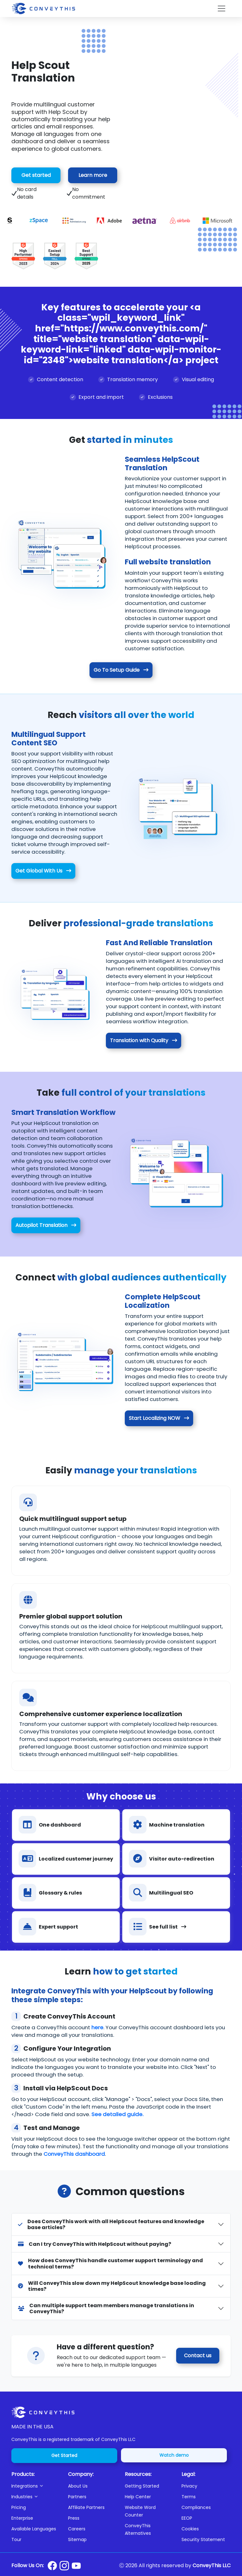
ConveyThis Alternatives (138, 2529)
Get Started (64, 2455)
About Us (78, 2486)
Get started (36, 175)
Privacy (189, 2486)
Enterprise (22, 2518)
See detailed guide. (117, 2114)
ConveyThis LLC (212, 2565)
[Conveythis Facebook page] (52, 2565)
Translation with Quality (143, 1040)
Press (73, 2518)
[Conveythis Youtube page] (76, 2566)
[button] (35, 2486)
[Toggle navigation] (221, 8)
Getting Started (142, 2486)
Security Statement (203, 2539)
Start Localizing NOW (159, 1418)
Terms (189, 2497)
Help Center (138, 2497)
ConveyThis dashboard (74, 2154)
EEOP (187, 2518)
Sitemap (77, 2539)
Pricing (18, 2507)
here (97, 2027)
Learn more (92, 175)
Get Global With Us (43, 870)
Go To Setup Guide (121, 670)
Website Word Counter (140, 2511)
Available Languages (33, 2529)
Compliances (196, 2507)
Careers (76, 2529)
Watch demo (174, 2455)
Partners (77, 2497)
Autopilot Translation (45, 1225)
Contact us (197, 2355)
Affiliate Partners (86, 2507)
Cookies (190, 2529)
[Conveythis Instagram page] (64, 2565)
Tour (16, 2539)
